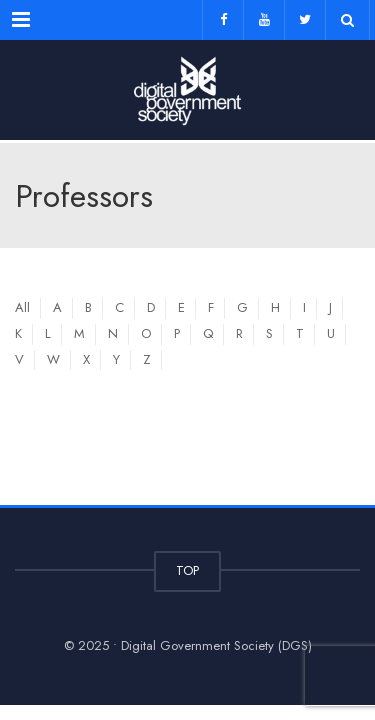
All (22, 307)
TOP (187, 570)
